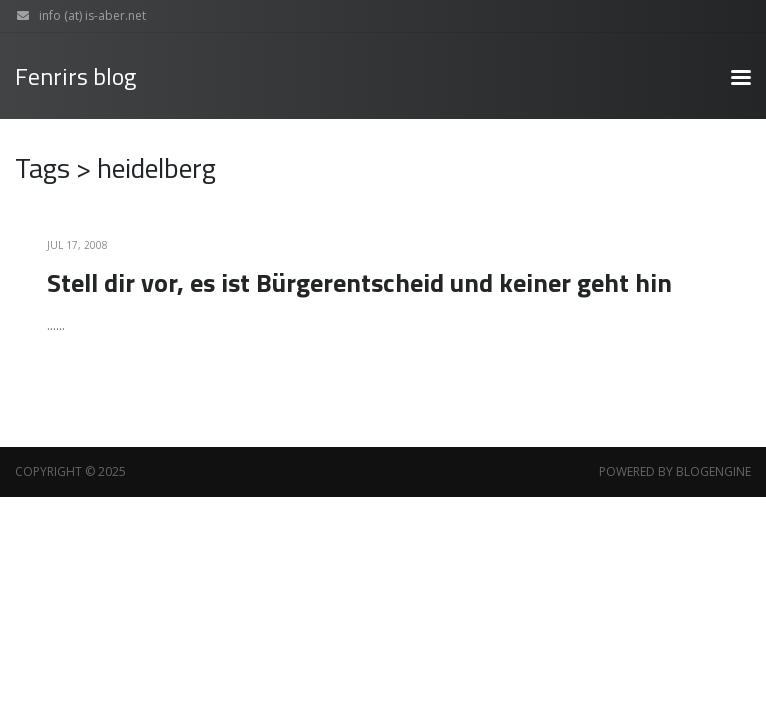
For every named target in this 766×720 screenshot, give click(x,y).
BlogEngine (713, 471)
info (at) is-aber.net (76, 16)
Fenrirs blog (75, 76)
